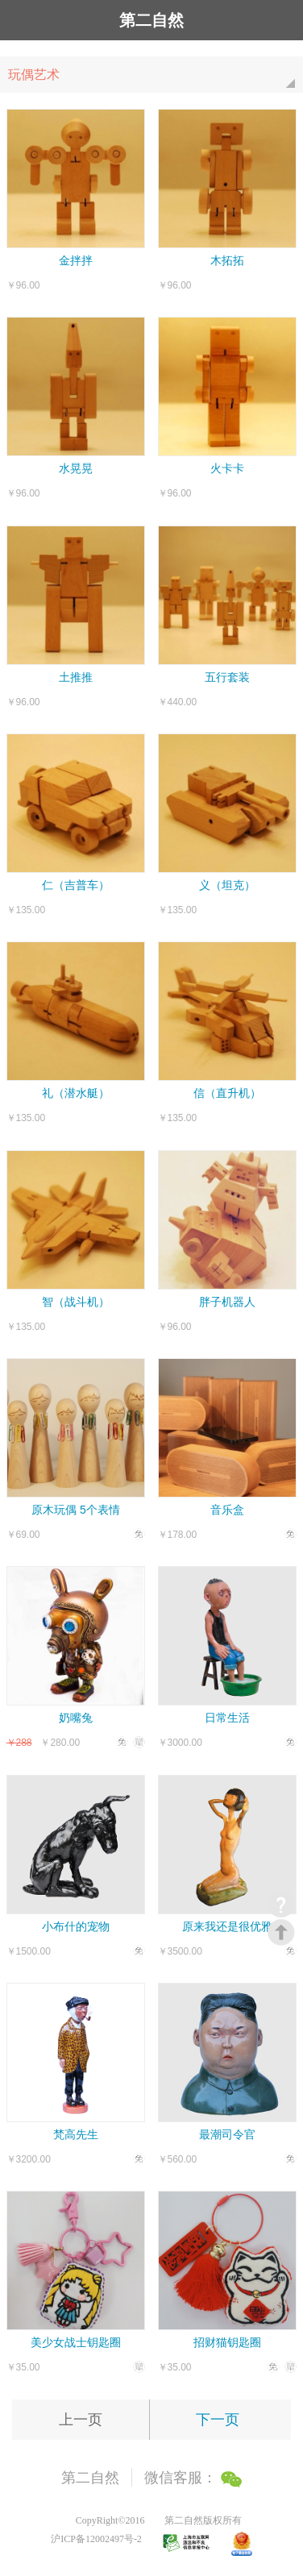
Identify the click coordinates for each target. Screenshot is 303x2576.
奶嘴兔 (76, 1717)
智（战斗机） (76, 1301)
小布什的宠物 (76, 1926)
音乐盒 (227, 1509)
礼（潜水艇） (76, 1092)
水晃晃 (76, 468)
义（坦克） (227, 885)
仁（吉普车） (76, 885)
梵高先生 (75, 2134)
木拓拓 (227, 260)
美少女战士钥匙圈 (76, 2342)
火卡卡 (227, 468)
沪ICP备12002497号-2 (96, 2539)
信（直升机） (227, 1092)
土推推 (76, 677)
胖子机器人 (227, 1301)
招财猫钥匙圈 (227, 2342)
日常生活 (227, 1717)
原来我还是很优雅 (227, 1926)
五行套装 (227, 677)
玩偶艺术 (155, 80)
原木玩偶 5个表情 (75, 1509)
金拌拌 (76, 260)
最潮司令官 (227, 2134)
